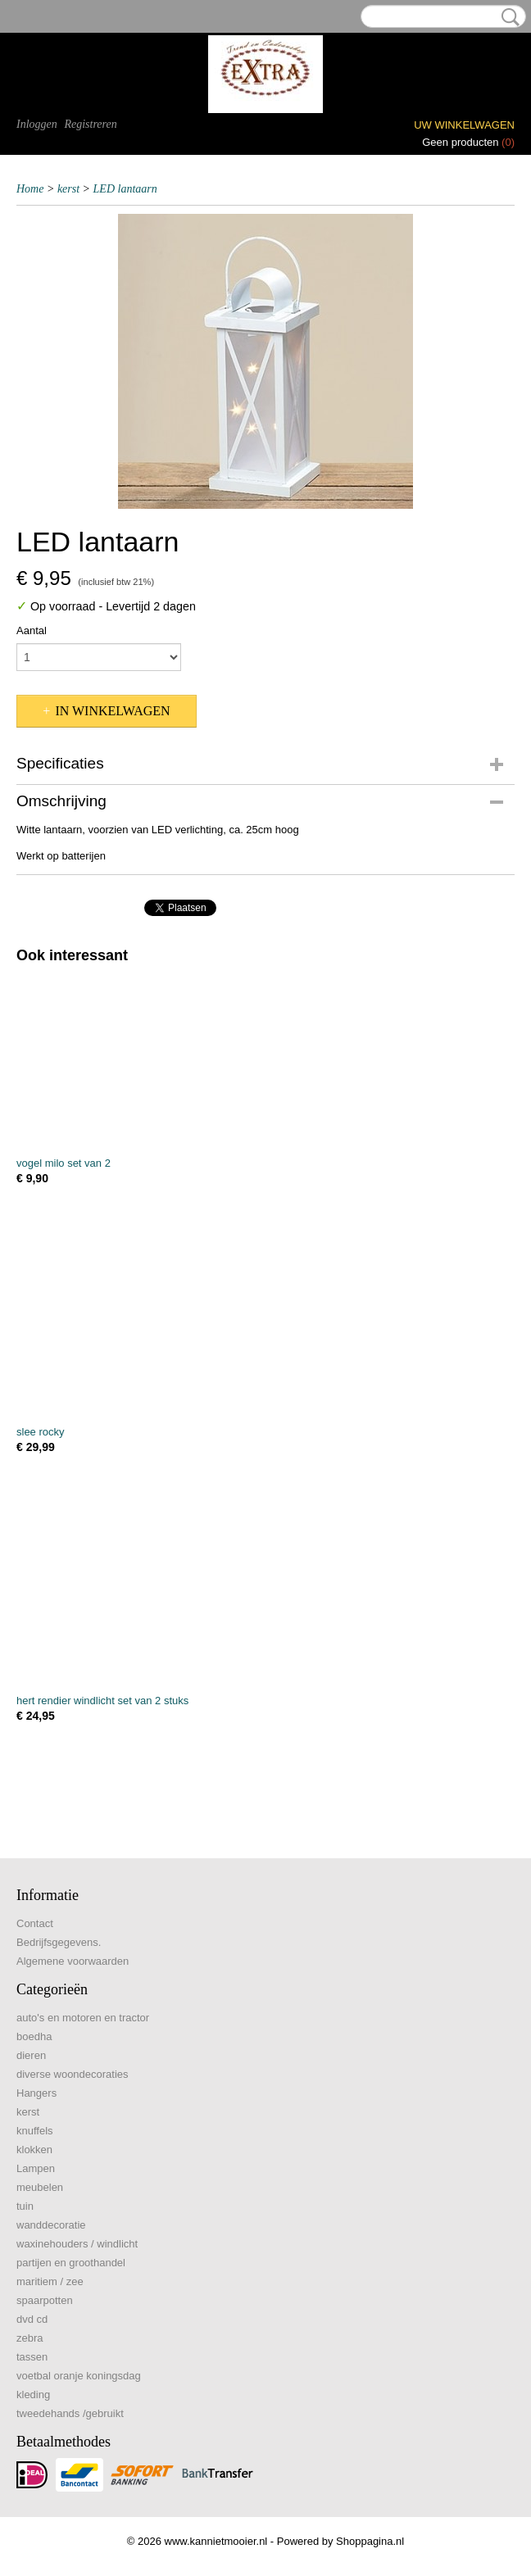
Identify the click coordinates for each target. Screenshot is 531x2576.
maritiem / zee (50, 2281)
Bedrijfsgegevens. (58, 1942)
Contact (34, 1923)
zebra (29, 2338)
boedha (34, 2036)
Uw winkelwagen (464, 125)
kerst (68, 189)
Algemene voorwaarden (72, 1961)
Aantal (31, 630)
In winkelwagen (112, 711)
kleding (33, 2394)
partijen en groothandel (70, 2262)
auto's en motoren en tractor (82, 2017)
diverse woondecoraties (72, 2074)
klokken (34, 2149)
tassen (32, 2357)
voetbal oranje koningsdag (78, 2376)
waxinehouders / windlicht (77, 2244)
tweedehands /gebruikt (70, 2413)
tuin (25, 2206)
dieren (31, 2055)
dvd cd (32, 2319)
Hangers (36, 2093)
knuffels (34, 2131)
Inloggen (36, 124)
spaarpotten (44, 2300)
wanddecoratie (51, 2225)
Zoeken (507, 17)
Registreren (90, 124)
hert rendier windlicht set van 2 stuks (102, 1700)
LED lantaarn (125, 189)
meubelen (39, 2187)
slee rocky (40, 1432)
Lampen (35, 2168)
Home (29, 189)
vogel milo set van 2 (63, 1163)
